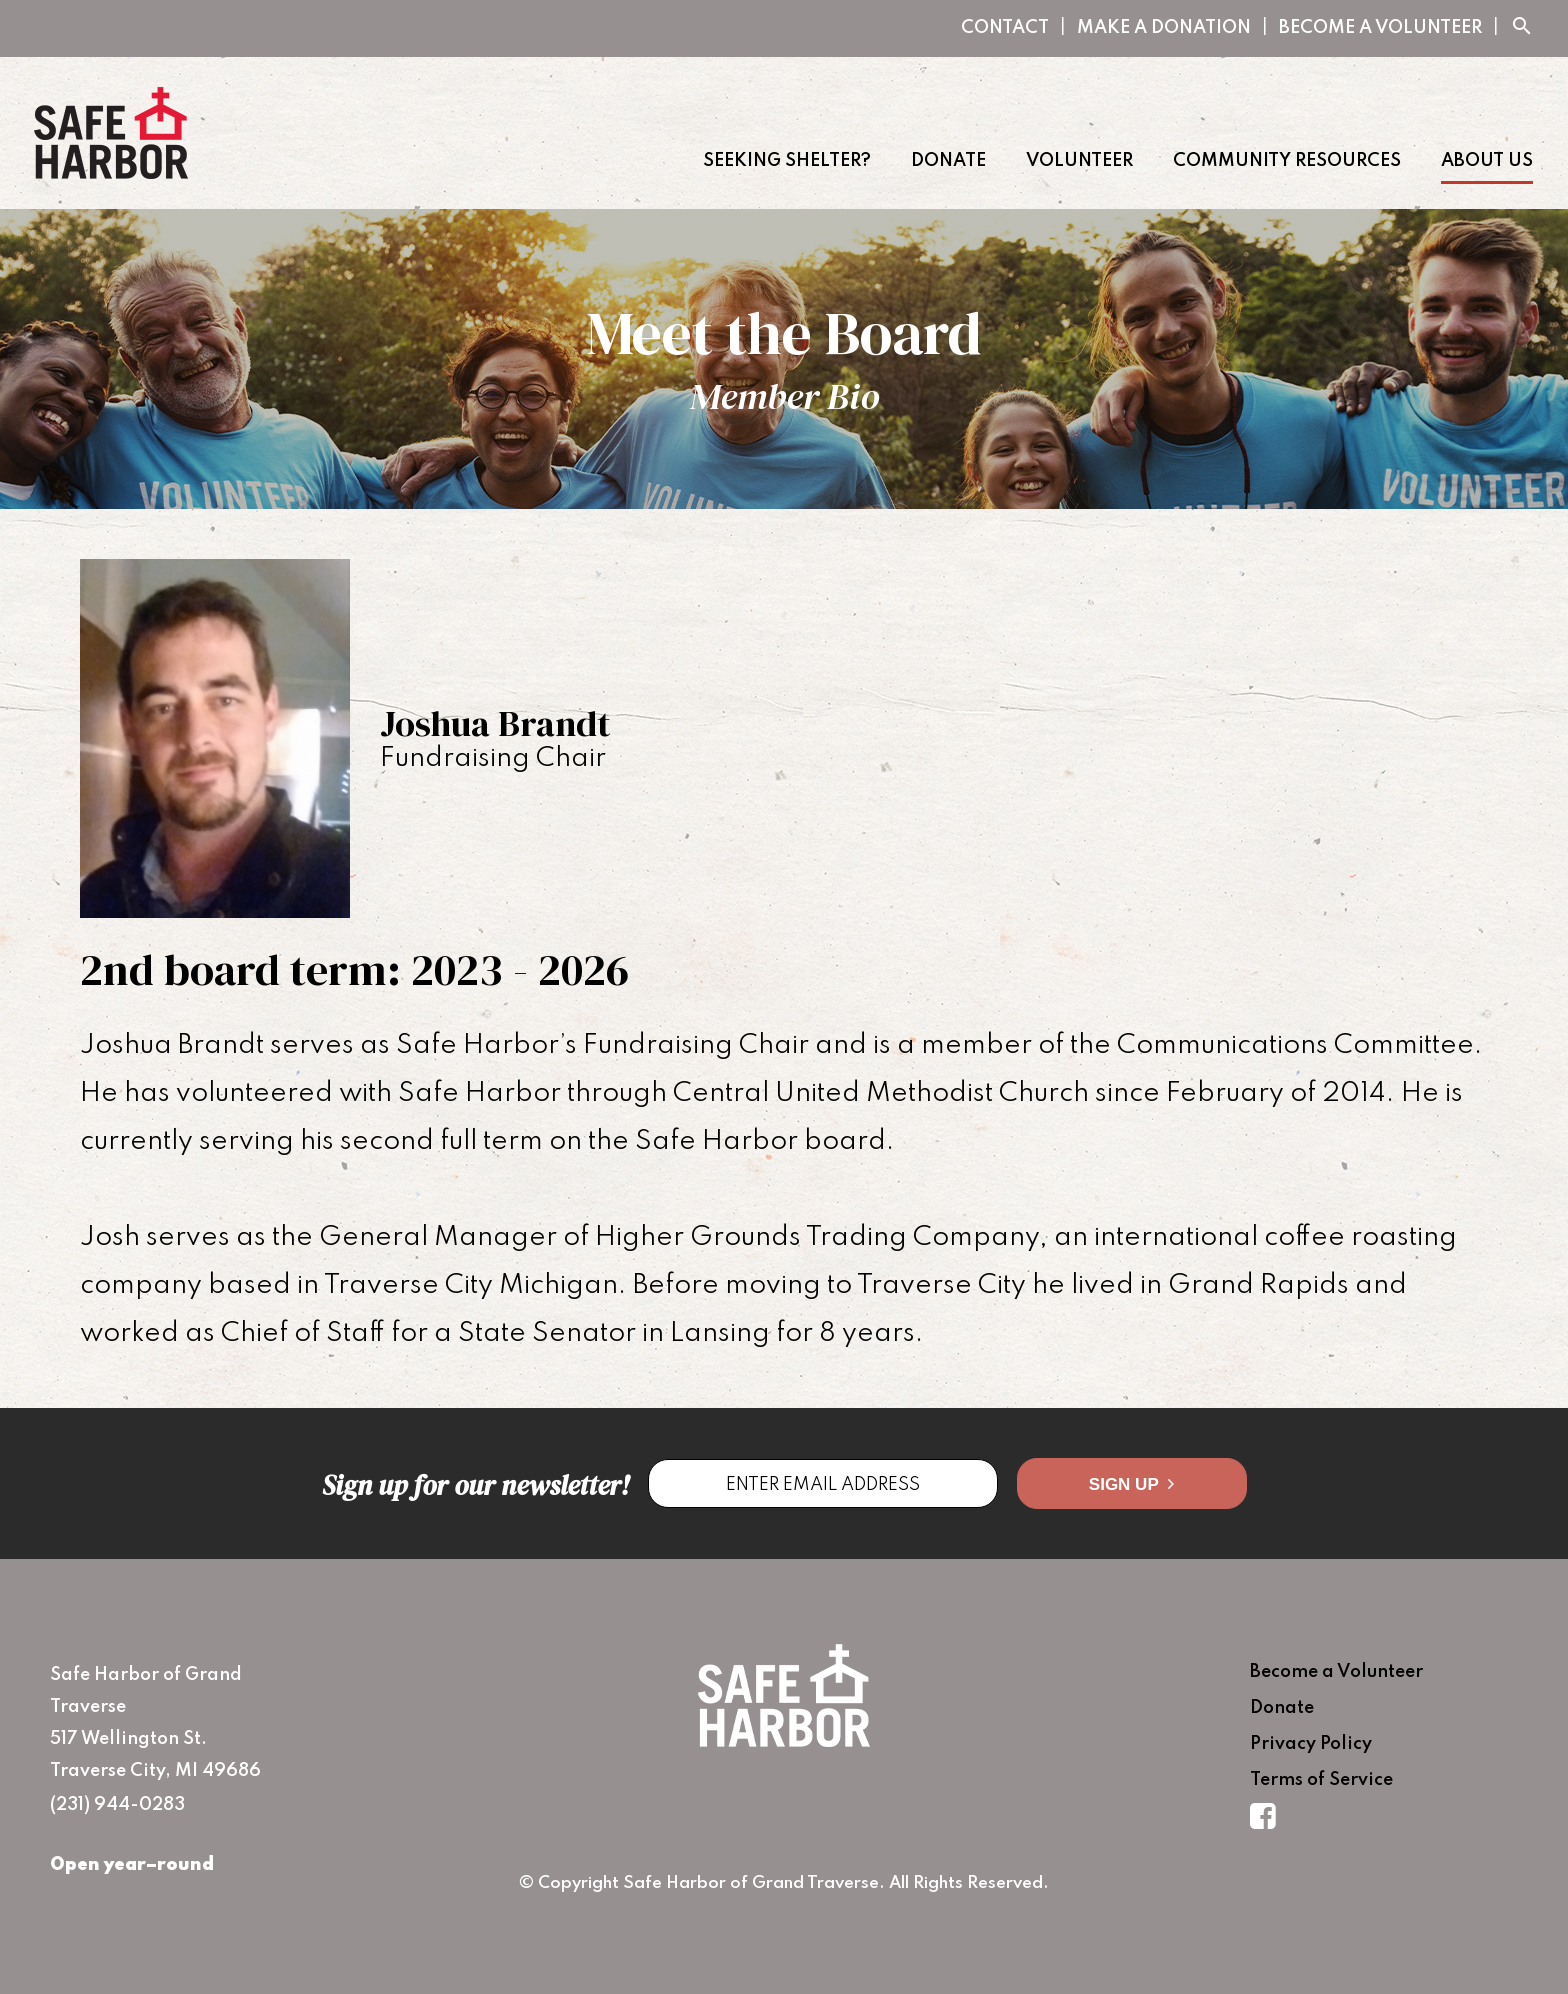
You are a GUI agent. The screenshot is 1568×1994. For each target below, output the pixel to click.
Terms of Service (1321, 1780)
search (1522, 26)
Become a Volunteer (1380, 28)
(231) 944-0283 (117, 1805)
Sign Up (1131, 1484)
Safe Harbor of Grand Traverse (111, 133)
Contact (1005, 28)
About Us (1487, 161)
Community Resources (1287, 161)
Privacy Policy (1311, 1744)
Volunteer (1079, 161)
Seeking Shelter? (787, 161)
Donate (948, 161)
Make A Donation (1164, 28)
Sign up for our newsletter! (475, 1485)
